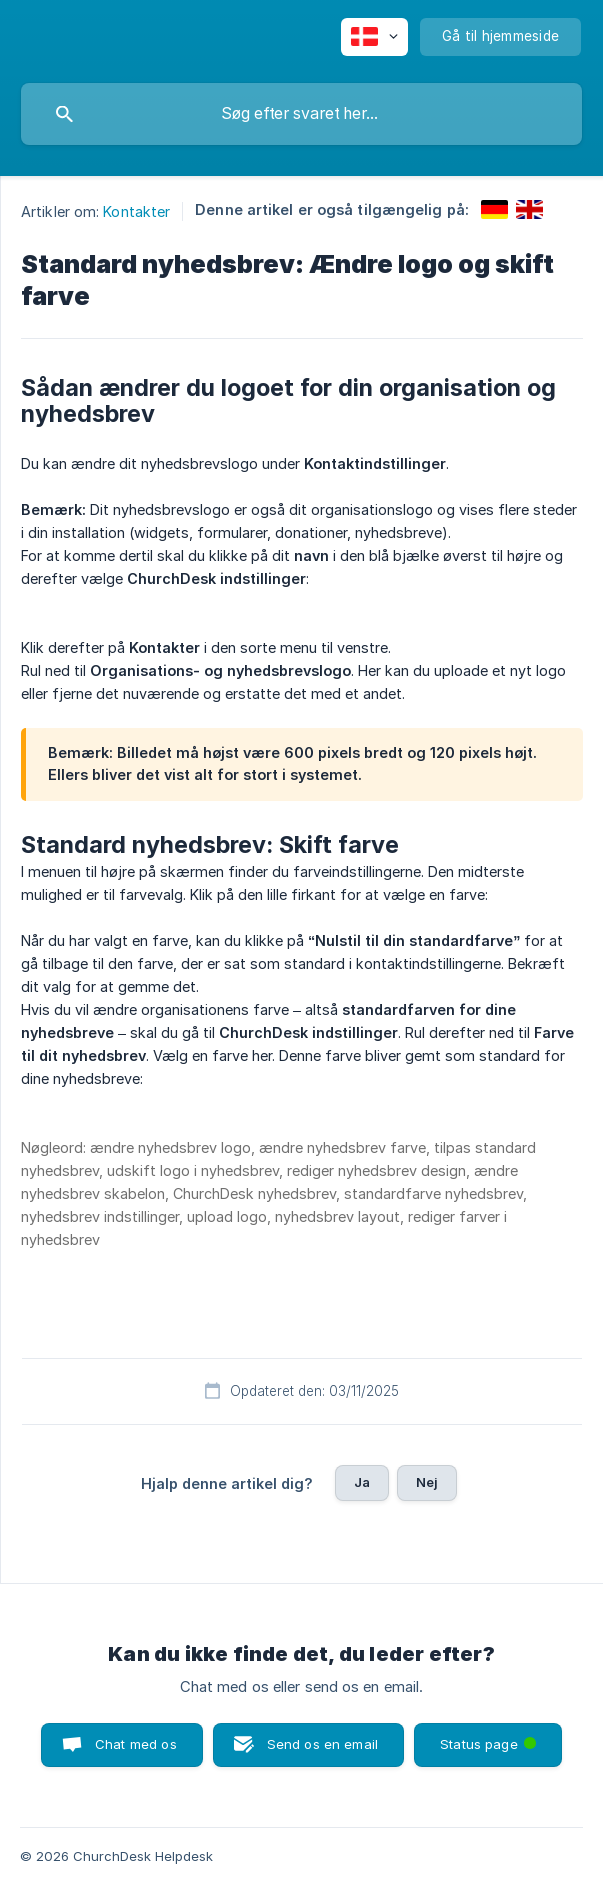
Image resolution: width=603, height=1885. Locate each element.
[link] (494, 209)
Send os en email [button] (322, 1744)
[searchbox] (301, 114)
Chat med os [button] (136, 1744)
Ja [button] (362, 1482)
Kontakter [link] (136, 211)
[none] (374, 37)
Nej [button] (427, 1482)
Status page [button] (490, 1737)
